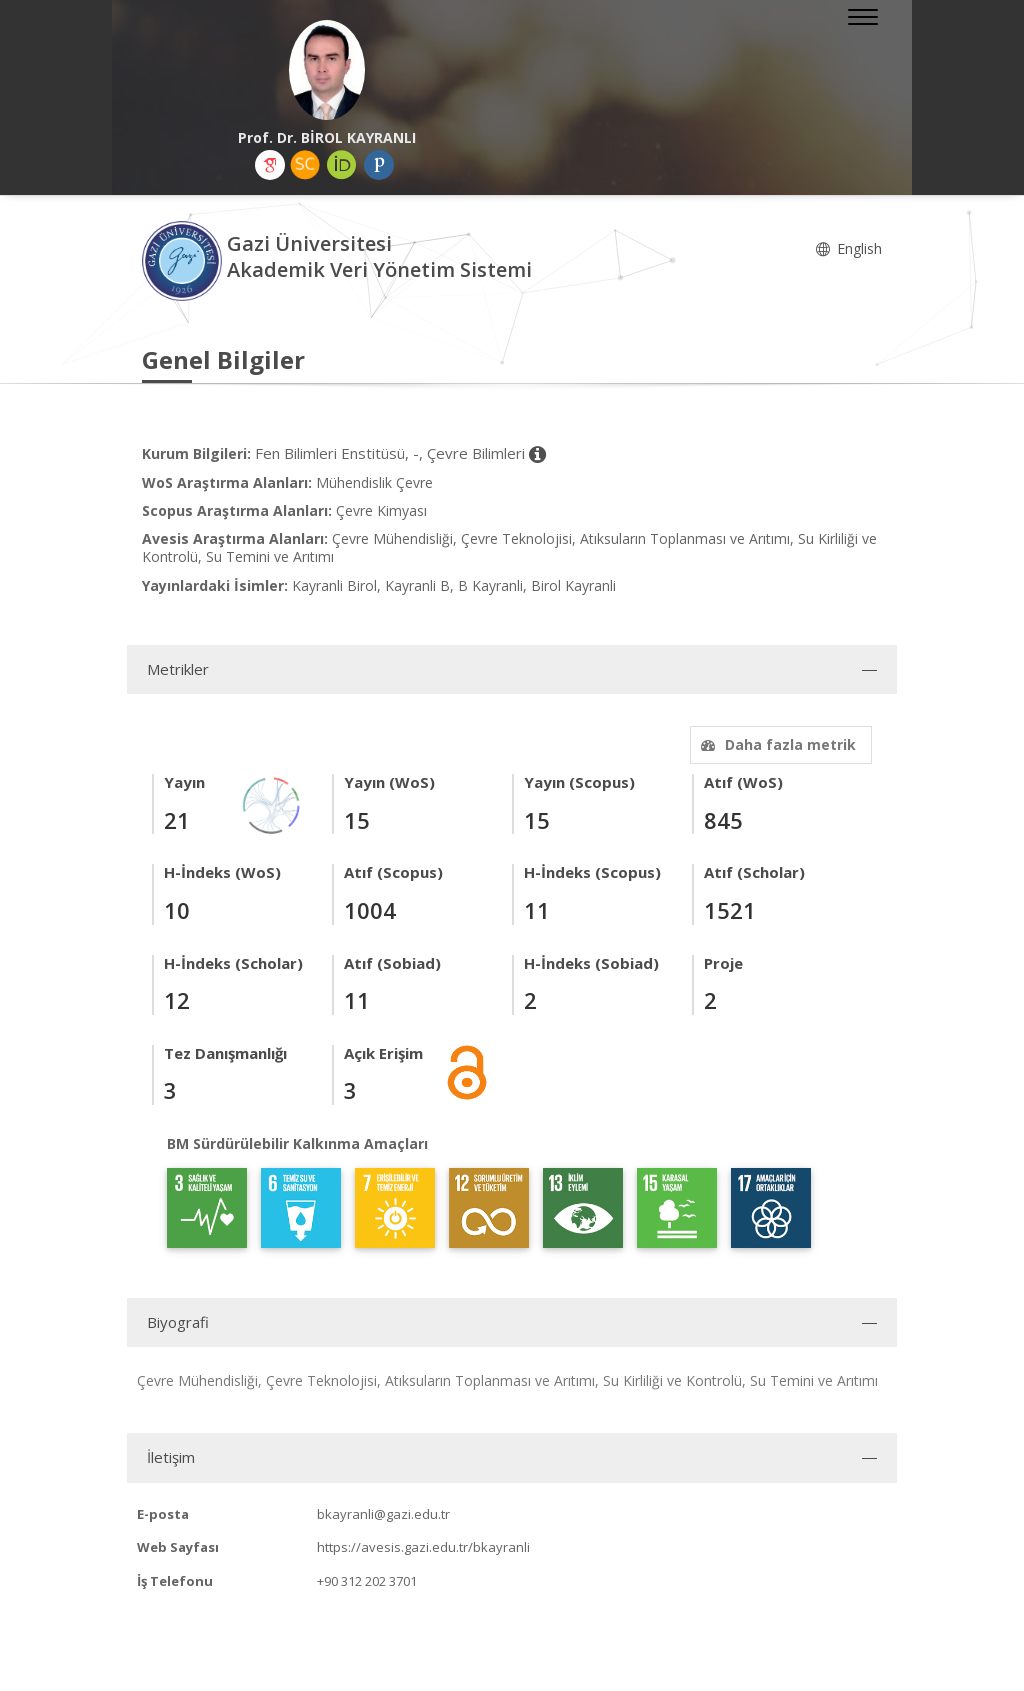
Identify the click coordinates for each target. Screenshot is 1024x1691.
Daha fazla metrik (776, 744)
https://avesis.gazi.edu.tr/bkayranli (423, 1547)
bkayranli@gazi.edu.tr (383, 1514)
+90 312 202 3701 (367, 1581)
